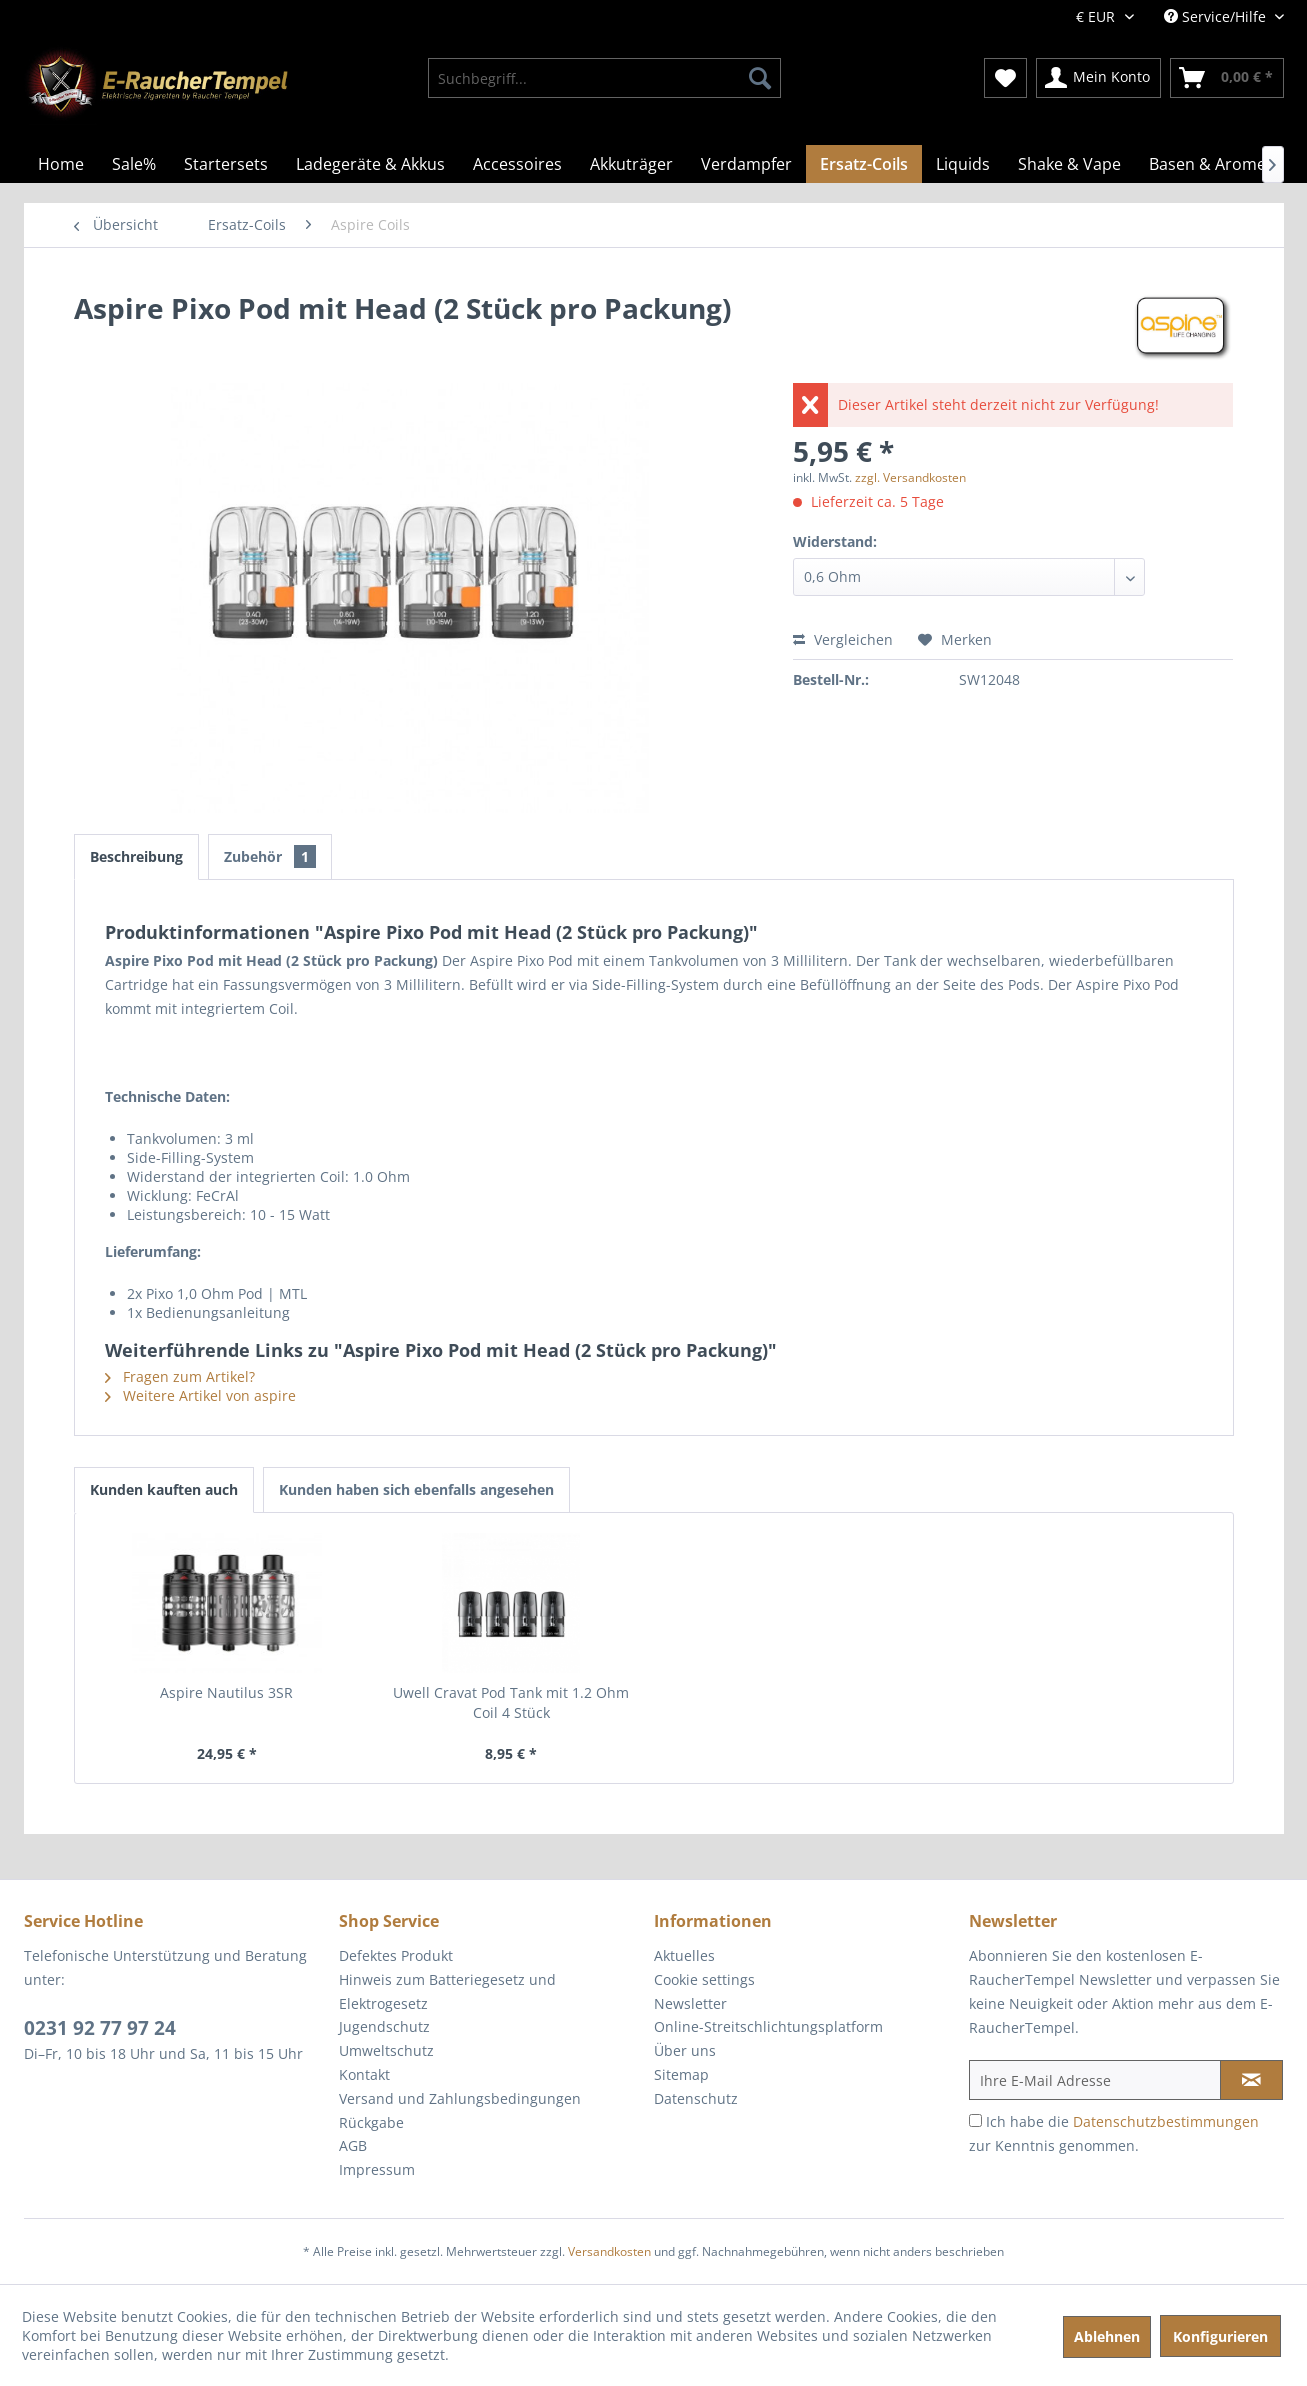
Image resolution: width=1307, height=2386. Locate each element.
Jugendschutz (384, 2026)
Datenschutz (696, 2098)
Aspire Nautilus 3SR (226, 1692)
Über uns (685, 2050)
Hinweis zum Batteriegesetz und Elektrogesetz (447, 1991)
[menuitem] (604, 78)
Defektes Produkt (396, 1955)
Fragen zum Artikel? (180, 1376)
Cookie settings (704, 1979)
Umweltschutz (386, 2050)
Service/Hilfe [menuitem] (1217, 16)
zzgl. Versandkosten (910, 477)
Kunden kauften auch (164, 1489)
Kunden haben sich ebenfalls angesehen (416, 1489)
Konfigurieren (1220, 2336)
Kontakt (364, 2074)
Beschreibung (136, 856)
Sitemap (681, 2074)
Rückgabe (371, 2122)
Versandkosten (609, 2251)
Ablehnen (1107, 2336)
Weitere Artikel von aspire (200, 1395)
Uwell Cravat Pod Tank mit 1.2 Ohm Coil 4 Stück (511, 1702)
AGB (353, 2145)
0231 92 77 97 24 (100, 2028)
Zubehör (270, 856)
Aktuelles (684, 1955)
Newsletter (690, 2003)
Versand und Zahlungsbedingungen (460, 2098)
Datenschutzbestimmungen (1166, 2121)
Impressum (377, 2169)
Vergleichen (843, 639)
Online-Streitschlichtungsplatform (768, 2026)
